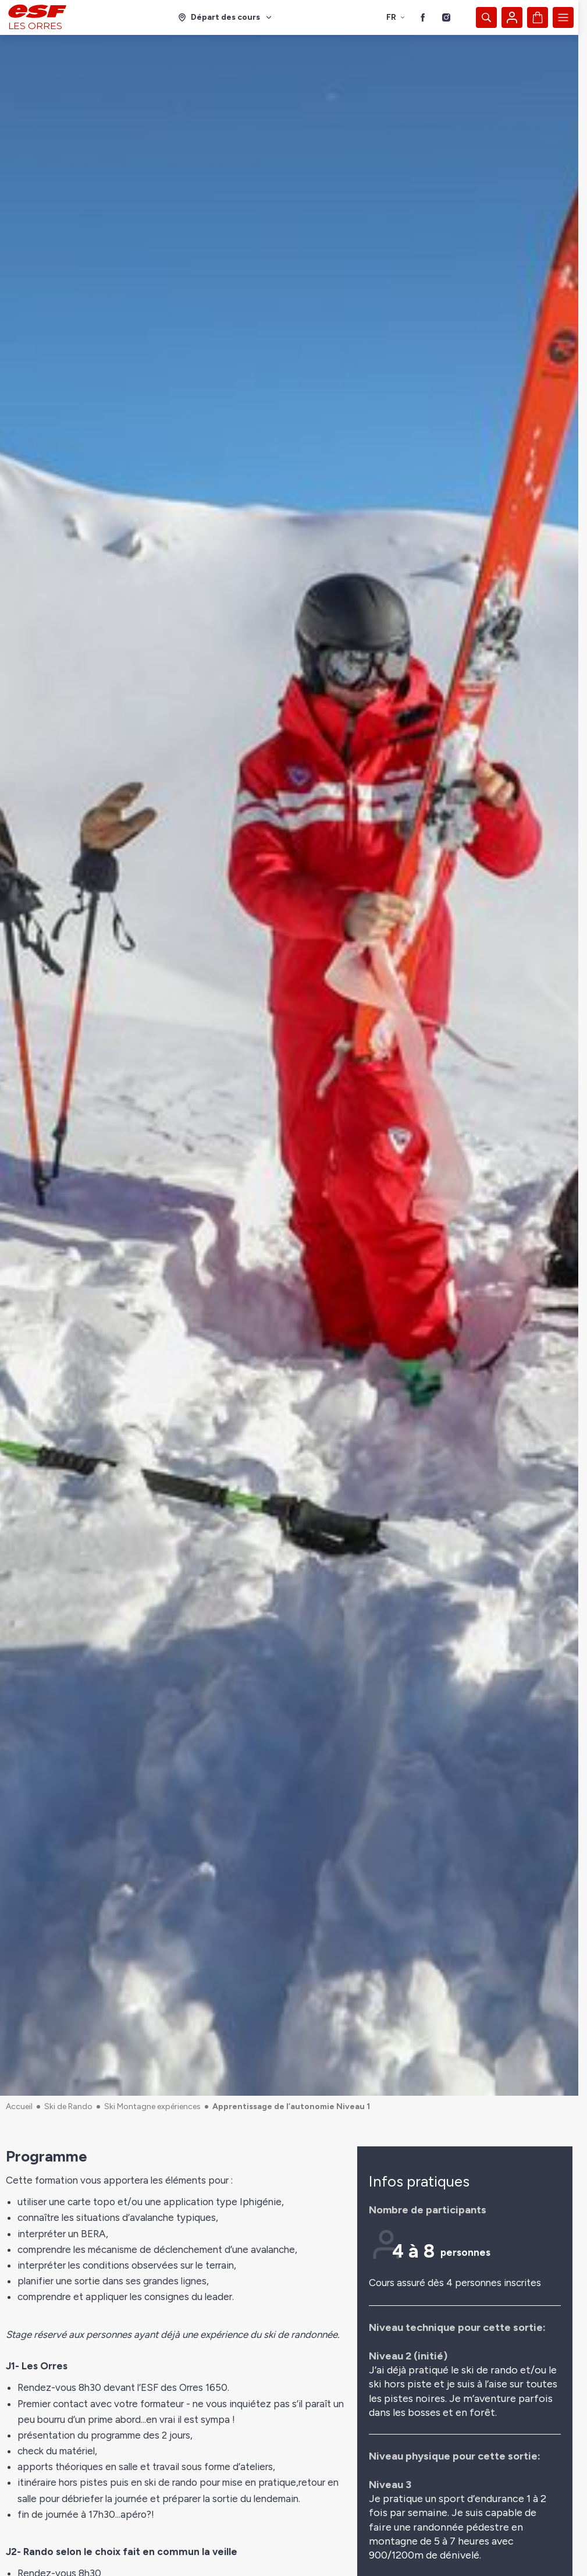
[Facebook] (423, 17)
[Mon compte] (511, 17)
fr (395, 17)
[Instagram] (446, 17)
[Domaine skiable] (225, 17)
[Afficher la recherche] (486, 17)
